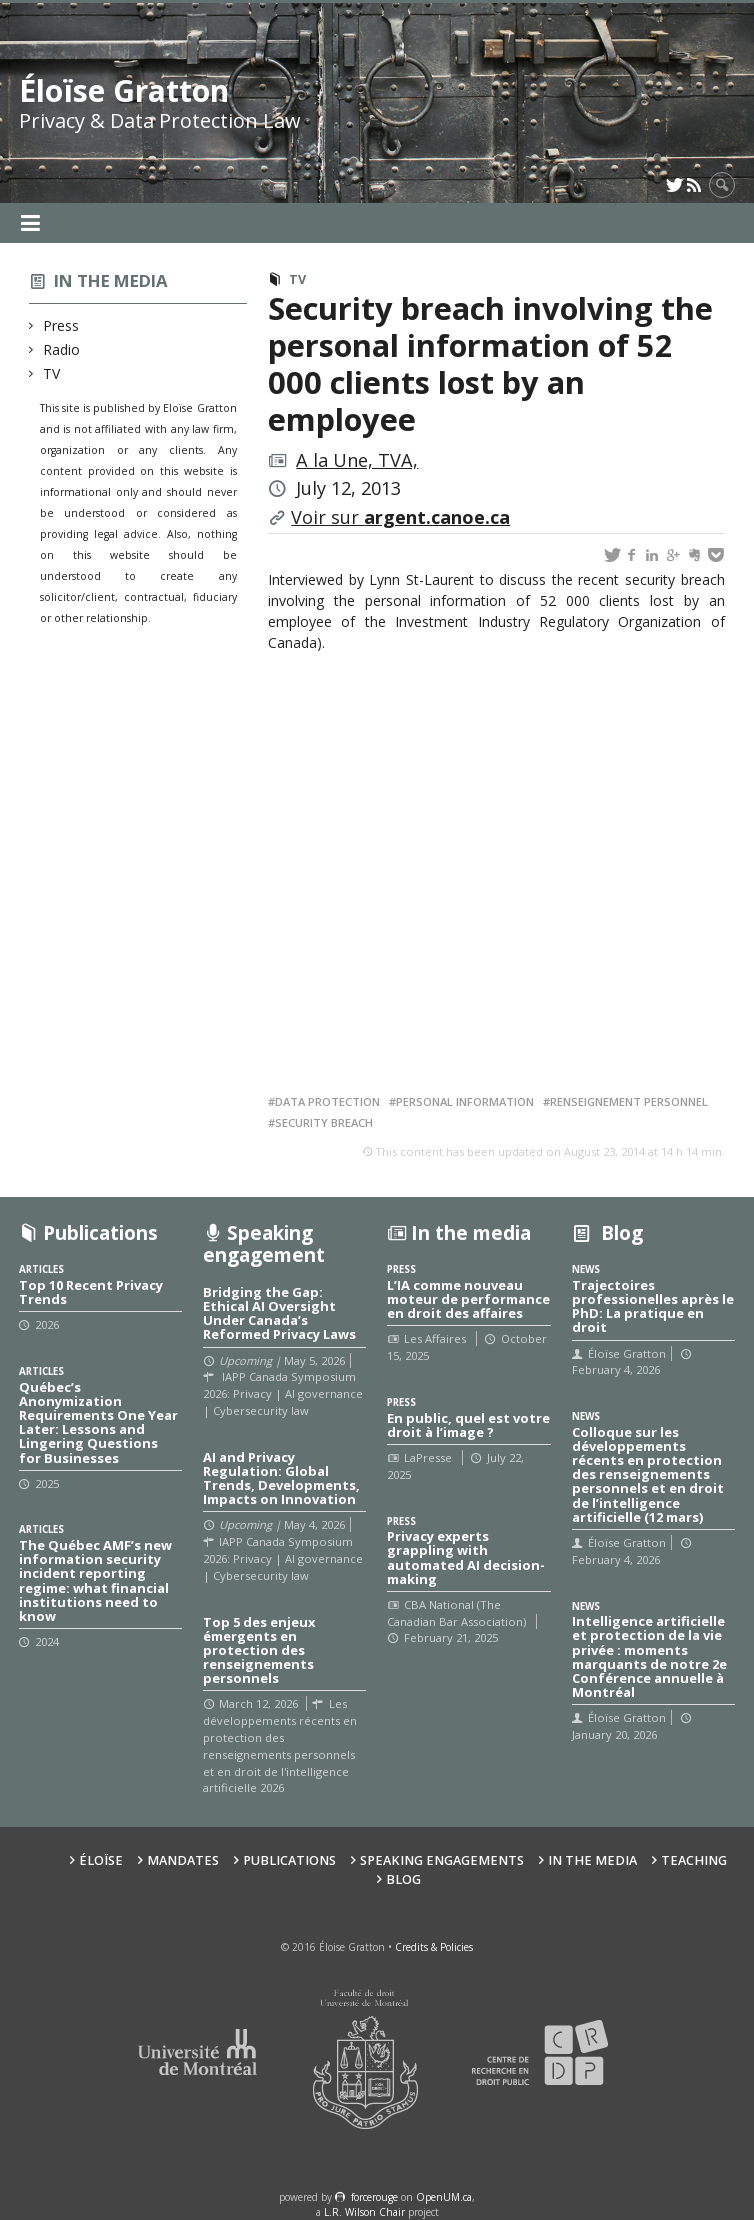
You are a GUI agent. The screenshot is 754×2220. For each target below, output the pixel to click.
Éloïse (101, 1860)
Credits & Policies (434, 1947)
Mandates (183, 1860)
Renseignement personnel (629, 1101)
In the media (111, 280)
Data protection (327, 1101)
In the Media (592, 1860)
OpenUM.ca (444, 2197)
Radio (62, 349)
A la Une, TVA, (357, 460)
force (374, 2197)
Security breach (324, 1122)
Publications (289, 1860)
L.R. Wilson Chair (364, 2212)
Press (61, 325)
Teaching (694, 1860)
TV (52, 373)
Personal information (465, 1101)
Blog (403, 1879)
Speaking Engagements (442, 1860)
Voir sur (400, 517)
